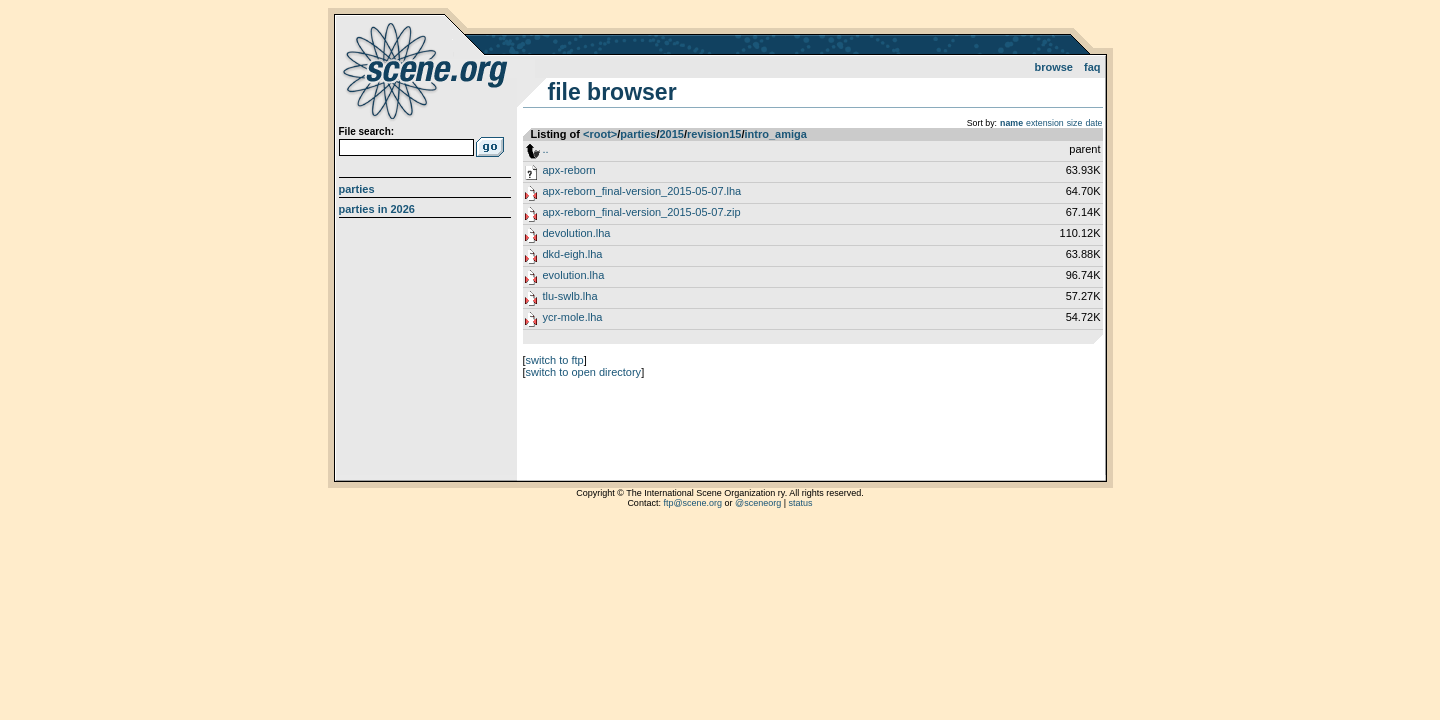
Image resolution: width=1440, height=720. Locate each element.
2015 (671, 134)
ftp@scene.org (692, 503)
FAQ (1092, 67)
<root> (600, 134)
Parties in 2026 (377, 209)
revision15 (714, 134)
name (1011, 123)
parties (638, 134)
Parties (357, 189)
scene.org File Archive (427, 70)
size (1075, 123)
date (1093, 123)
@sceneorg (758, 503)
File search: (367, 131)
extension (1045, 123)
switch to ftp (555, 360)
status (801, 503)
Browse (1053, 67)
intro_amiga (776, 134)
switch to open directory (584, 372)
